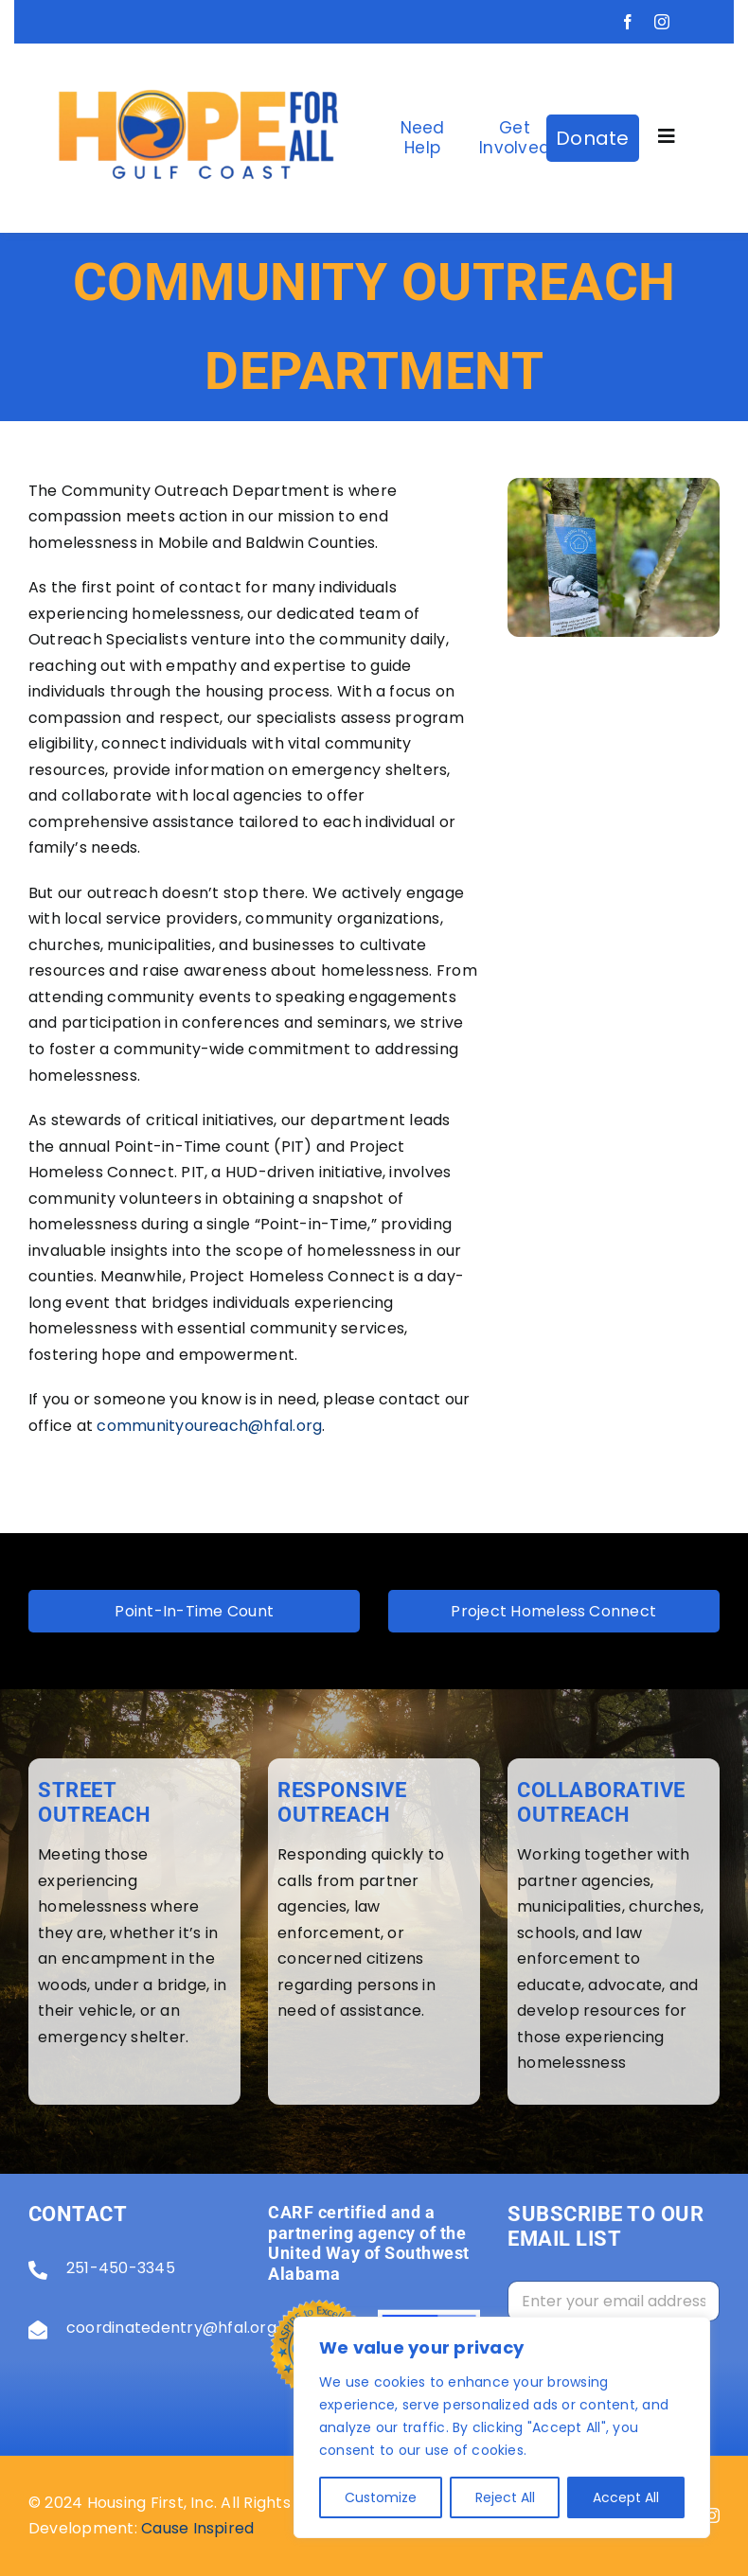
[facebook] (627, 21)
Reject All (505, 2497)
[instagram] (661, 21)
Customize (381, 2497)
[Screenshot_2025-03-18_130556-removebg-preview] (198, 51)
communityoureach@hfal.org (209, 1426)
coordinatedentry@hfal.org (171, 2327)
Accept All (626, 2497)
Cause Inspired (197, 2528)
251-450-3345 (120, 2268)
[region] (502, 2427)
